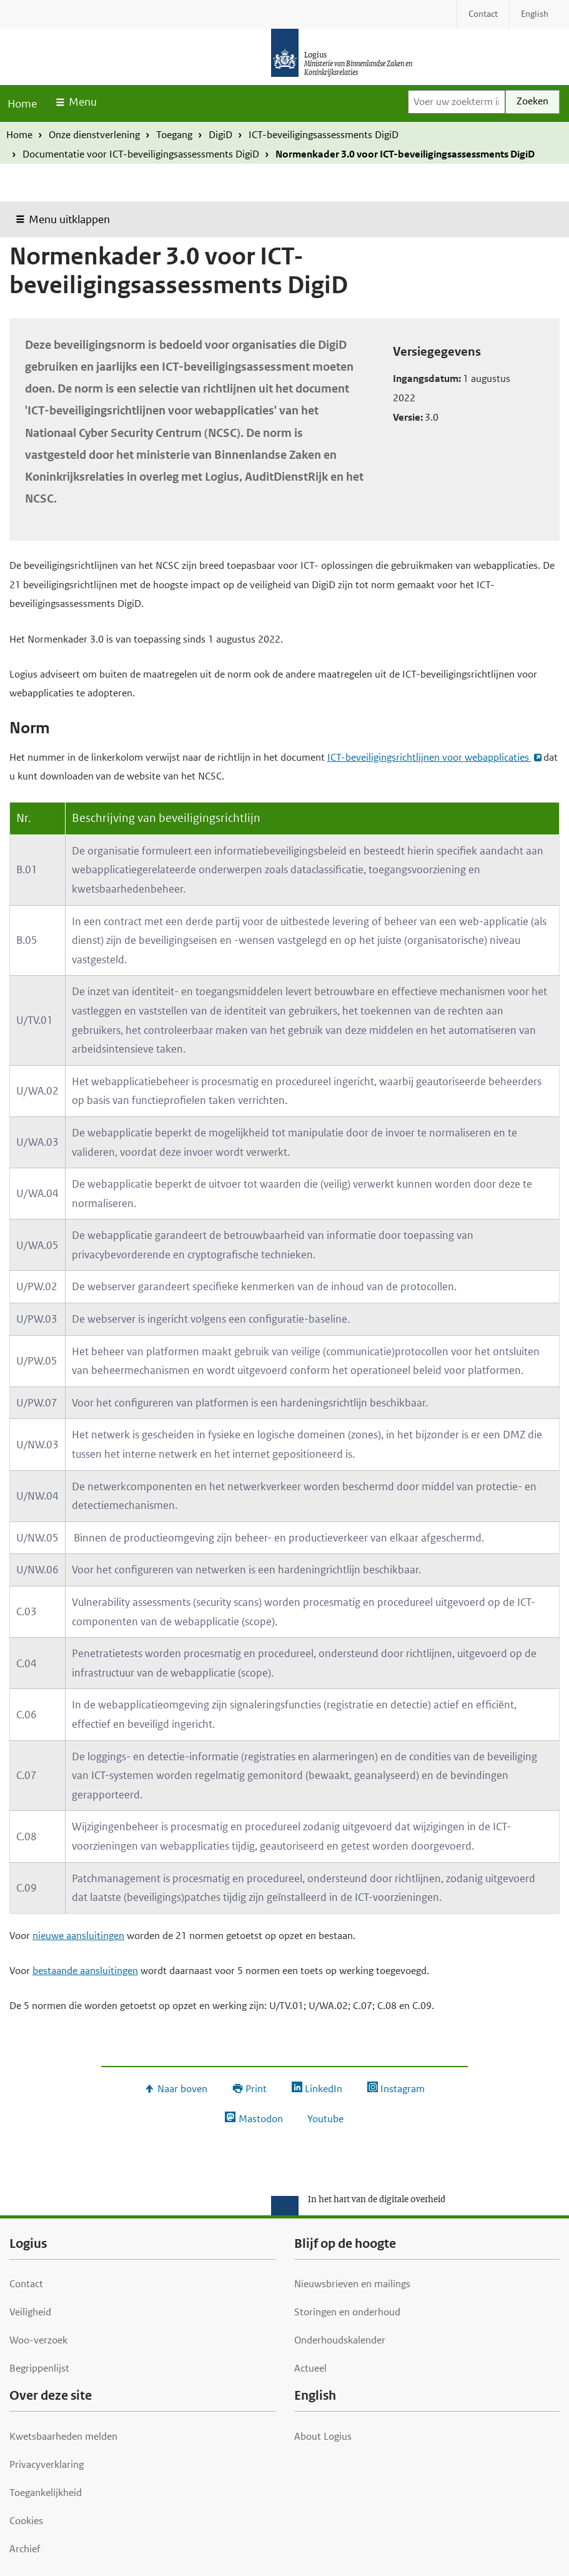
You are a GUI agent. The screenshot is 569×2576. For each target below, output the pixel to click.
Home (22, 104)
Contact (26, 2283)
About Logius (323, 2436)
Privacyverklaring (46, 2464)
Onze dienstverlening (94, 134)
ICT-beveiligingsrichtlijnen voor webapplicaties (429, 757)
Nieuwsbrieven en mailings (352, 2283)
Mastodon (261, 2118)
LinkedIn (323, 2088)
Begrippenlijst (39, 2368)
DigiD (220, 134)
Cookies (26, 2520)
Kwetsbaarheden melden (63, 2436)
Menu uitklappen (69, 219)
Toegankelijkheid (45, 2492)
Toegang (174, 134)
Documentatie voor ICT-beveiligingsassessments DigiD (140, 154)
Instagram (402, 2088)
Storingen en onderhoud (347, 2311)
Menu (83, 102)
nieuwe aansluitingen (78, 1935)
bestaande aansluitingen (85, 1970)
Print (256, 2088)
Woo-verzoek (38, 2340)
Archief (24, 2548)
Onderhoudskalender (339, 2340)
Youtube (325, 2118)
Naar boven (182, 2088)
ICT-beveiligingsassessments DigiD (323, 134)
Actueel (310, 2368)
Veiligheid (30, 2311)
